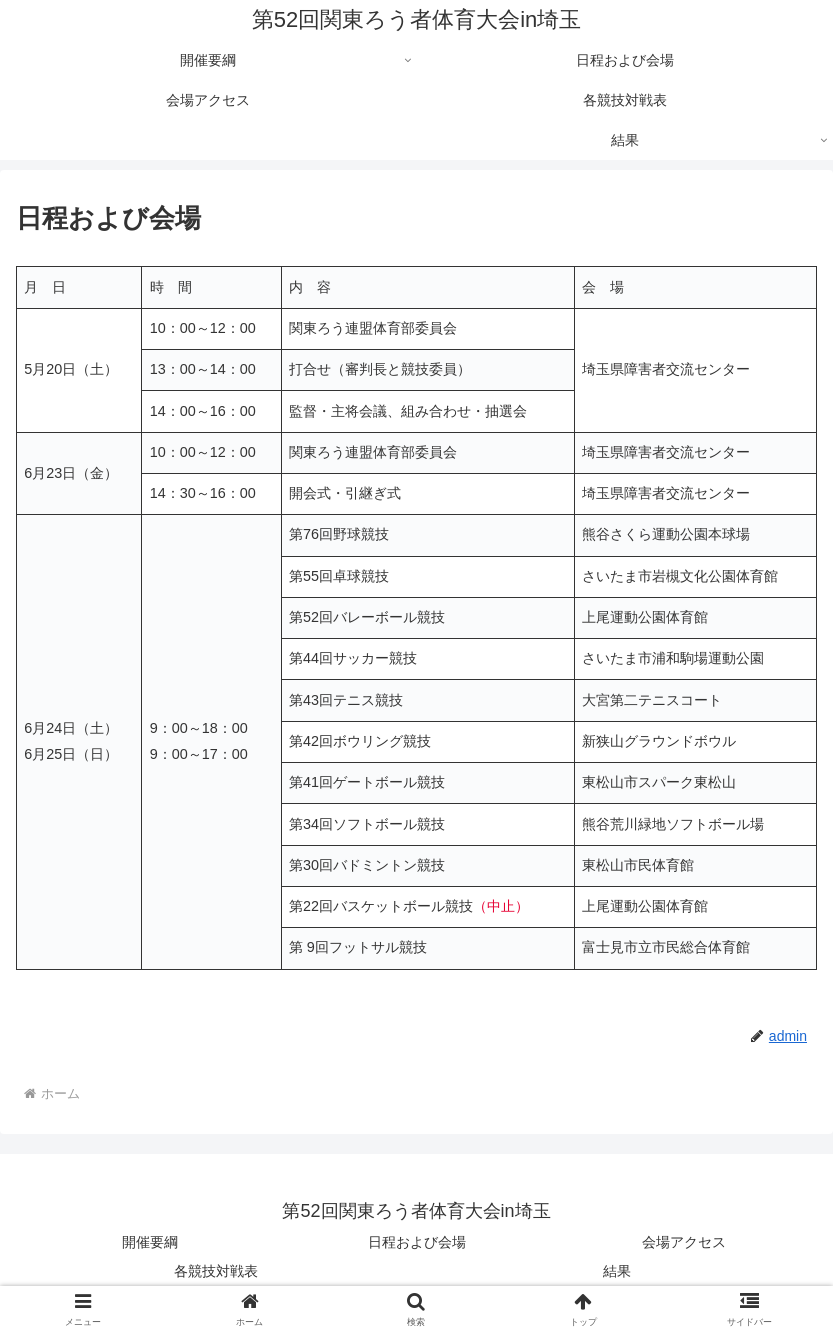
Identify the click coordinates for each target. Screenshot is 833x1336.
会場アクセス (684, 1242)
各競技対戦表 (216, 1271)
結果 (617, 1271)
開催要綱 (150, 1242)
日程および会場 (417, 1242)
